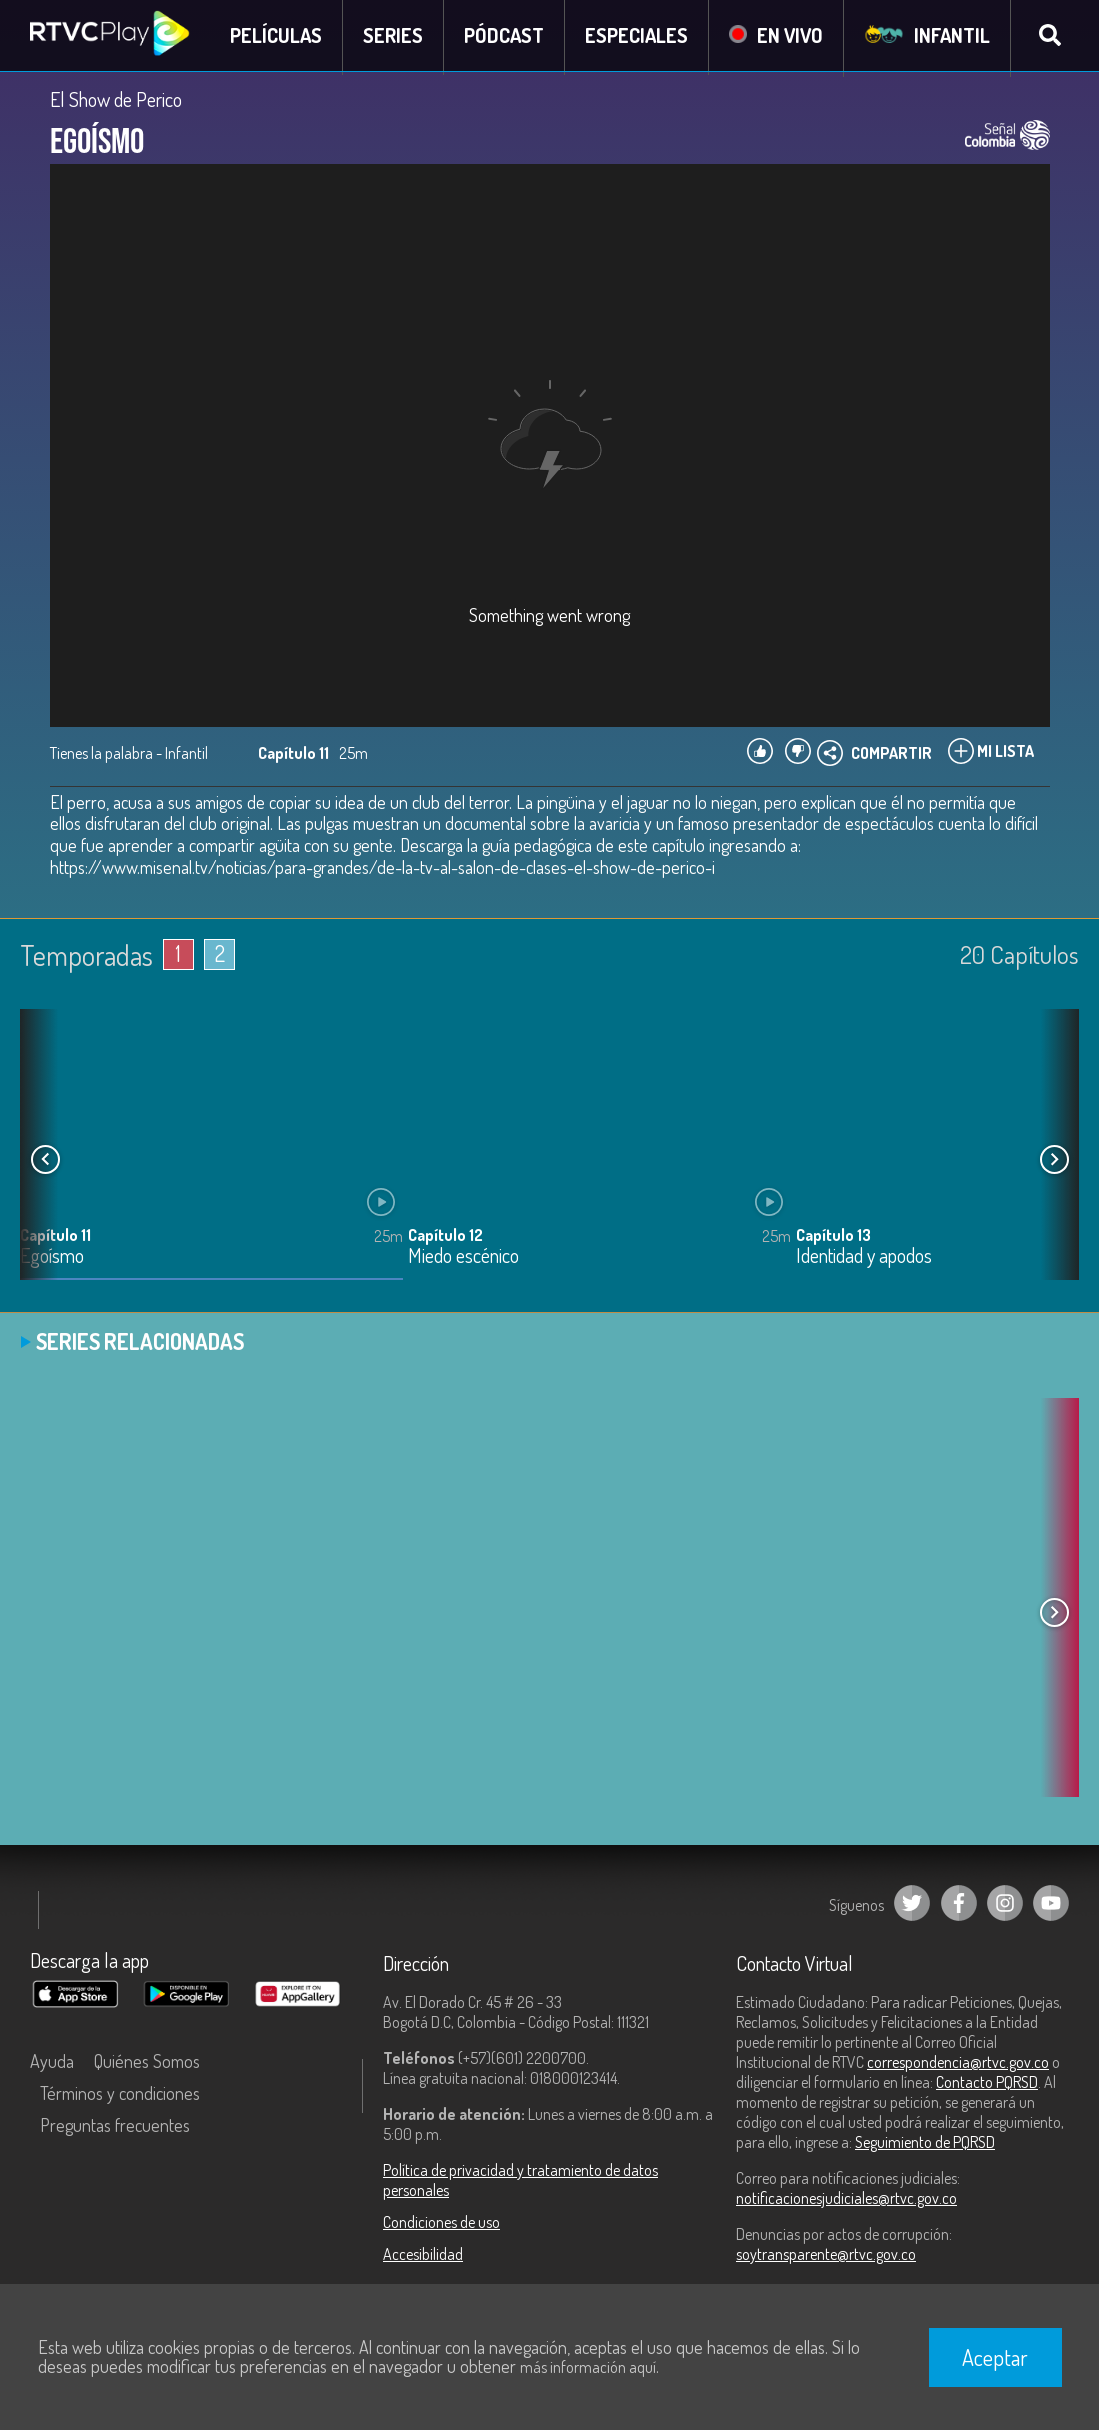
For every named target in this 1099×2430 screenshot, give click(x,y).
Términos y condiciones (120, 2095)
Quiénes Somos (147, 2063)
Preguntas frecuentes (115, 2127)
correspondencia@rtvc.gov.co (958, 2064)
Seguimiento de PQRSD (925, 2144)
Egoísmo (52, 1258)
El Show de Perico (116, 102)
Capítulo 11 (55, 1237)
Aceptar (995, 2357)
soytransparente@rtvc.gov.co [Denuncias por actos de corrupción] (826, 2256)
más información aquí (588, 2367)
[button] (1054, 1162)
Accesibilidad (423, 2256)
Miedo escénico (463, 1258)
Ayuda (52, 2063)
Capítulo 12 (445, 1237)
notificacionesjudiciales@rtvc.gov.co (846, 2200)
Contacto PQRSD (987, 2084)
